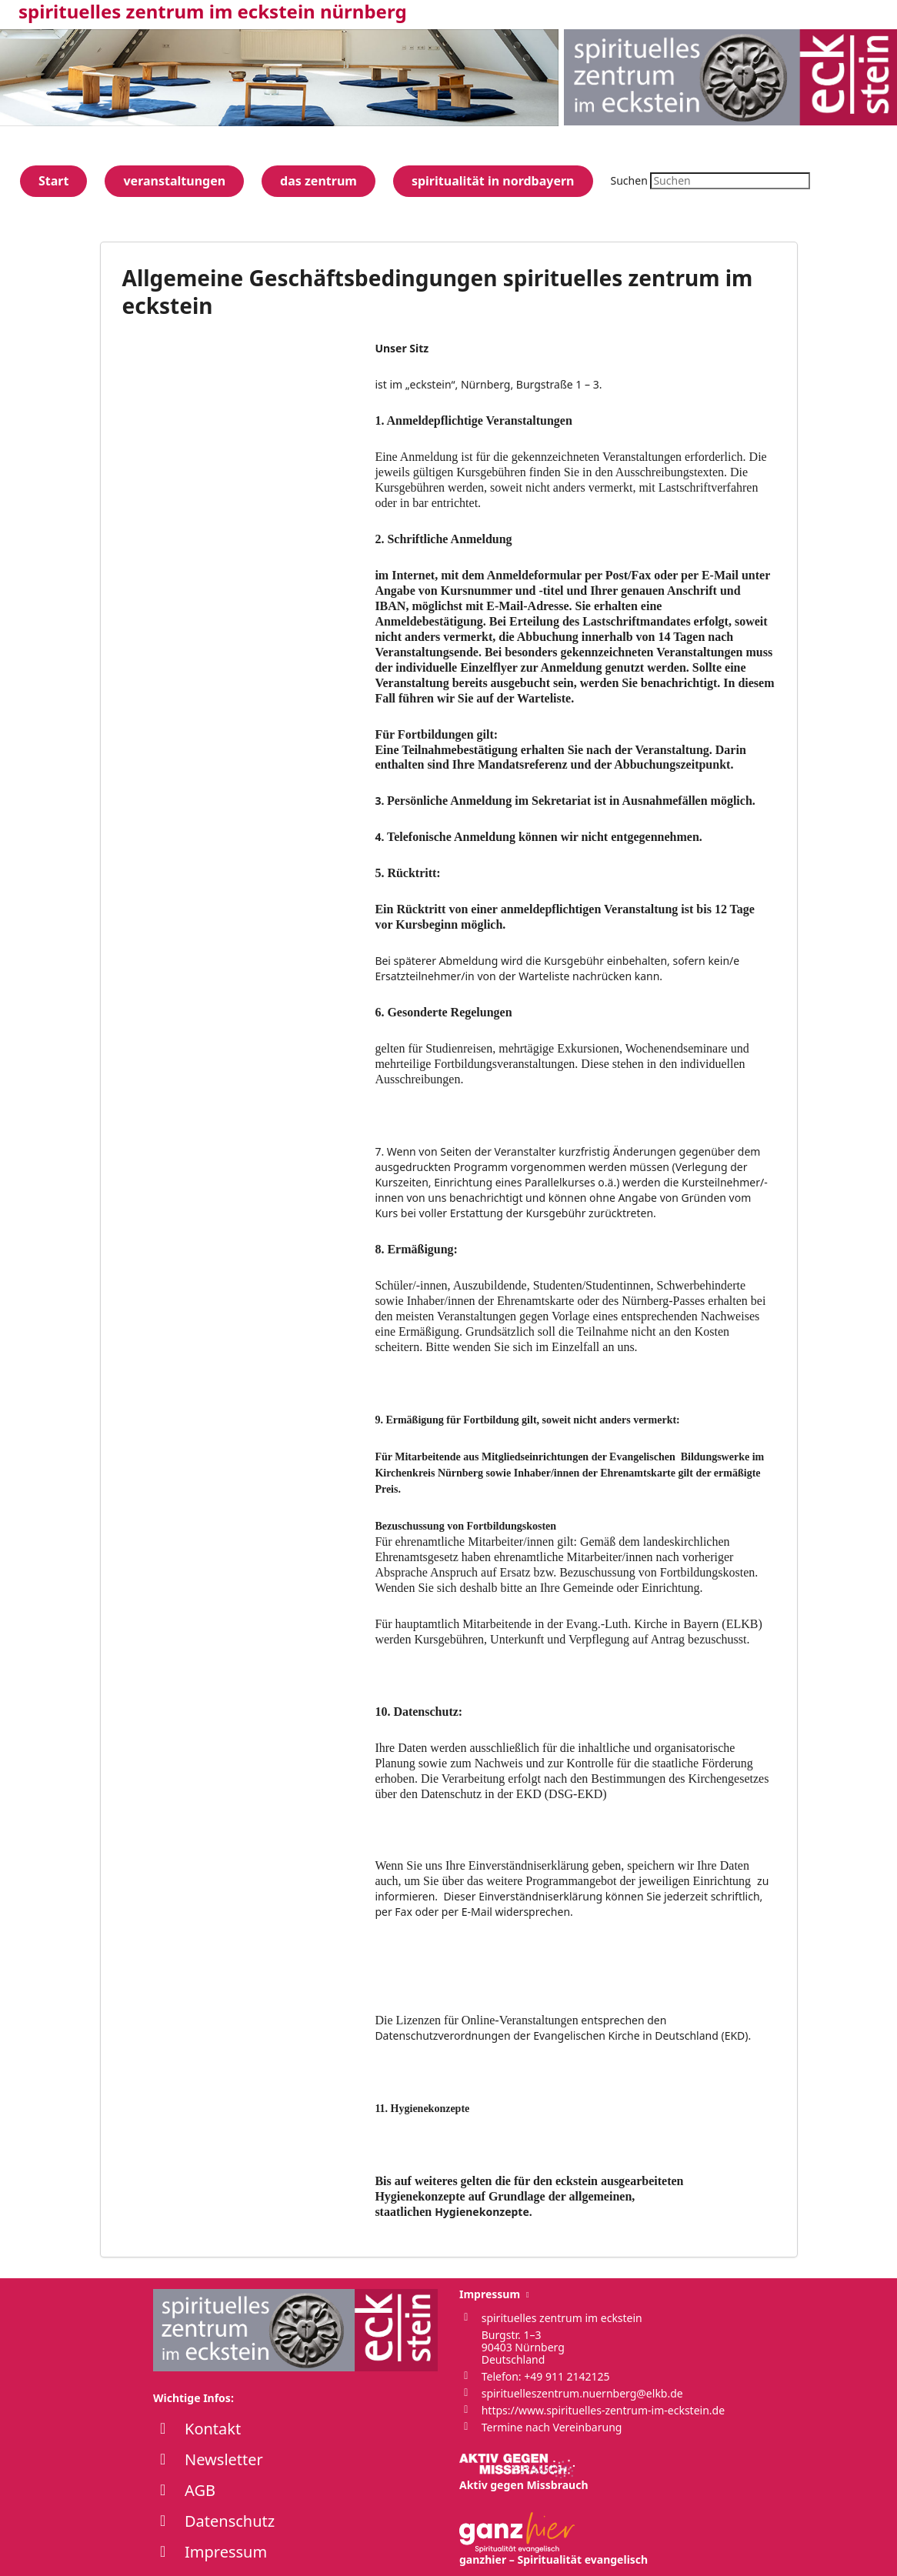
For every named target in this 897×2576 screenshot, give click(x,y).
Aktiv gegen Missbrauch (524, 2473)
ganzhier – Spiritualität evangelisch (553, 2539)
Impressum (226, 2551)
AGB (200, 2490)
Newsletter (224, 2459)
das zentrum (318, 180)
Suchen (629, 180)
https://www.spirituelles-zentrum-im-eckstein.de (603, 2410)
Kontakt (213, 2428)
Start (53, 180)
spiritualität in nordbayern (493, 180)
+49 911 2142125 (566, 2376)
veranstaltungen (174, 180)
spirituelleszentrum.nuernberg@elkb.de (582, 2393)
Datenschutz (230, 2521)
